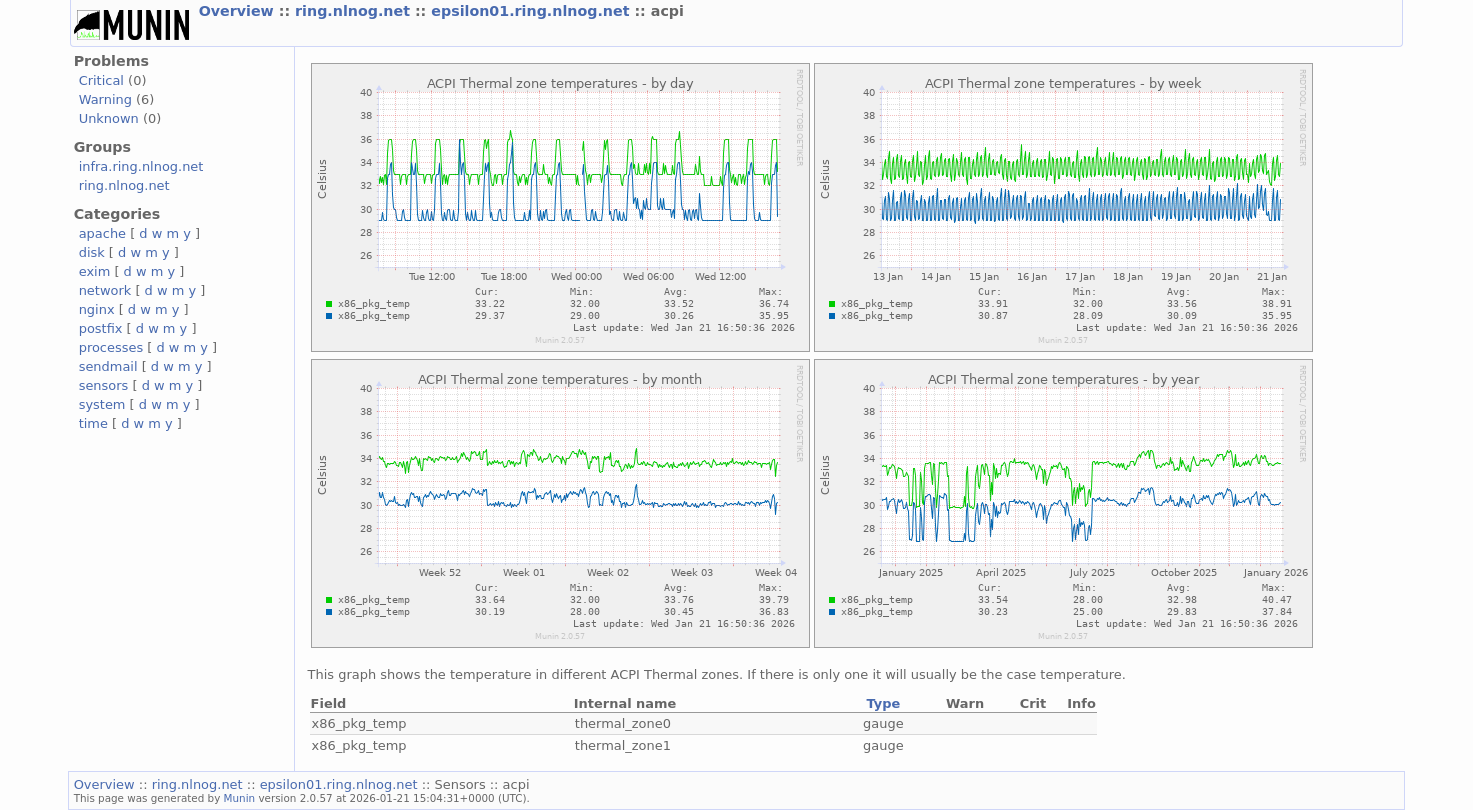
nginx (97, 309)
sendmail (108, 366)
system (102, 404)
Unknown (109, 118)
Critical (101, 80)
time (93, 423)
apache (102, 233)
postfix (101, 328)
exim (95, 271)
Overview (239, 11)
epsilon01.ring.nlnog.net (532, 11)
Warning (105, 99)
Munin (240, 798)
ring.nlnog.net (355, 11)
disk (92, 252)
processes (111, 347)
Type (883, 703)
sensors (104, 385)
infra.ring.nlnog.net (141, 166)
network (105, 290)
